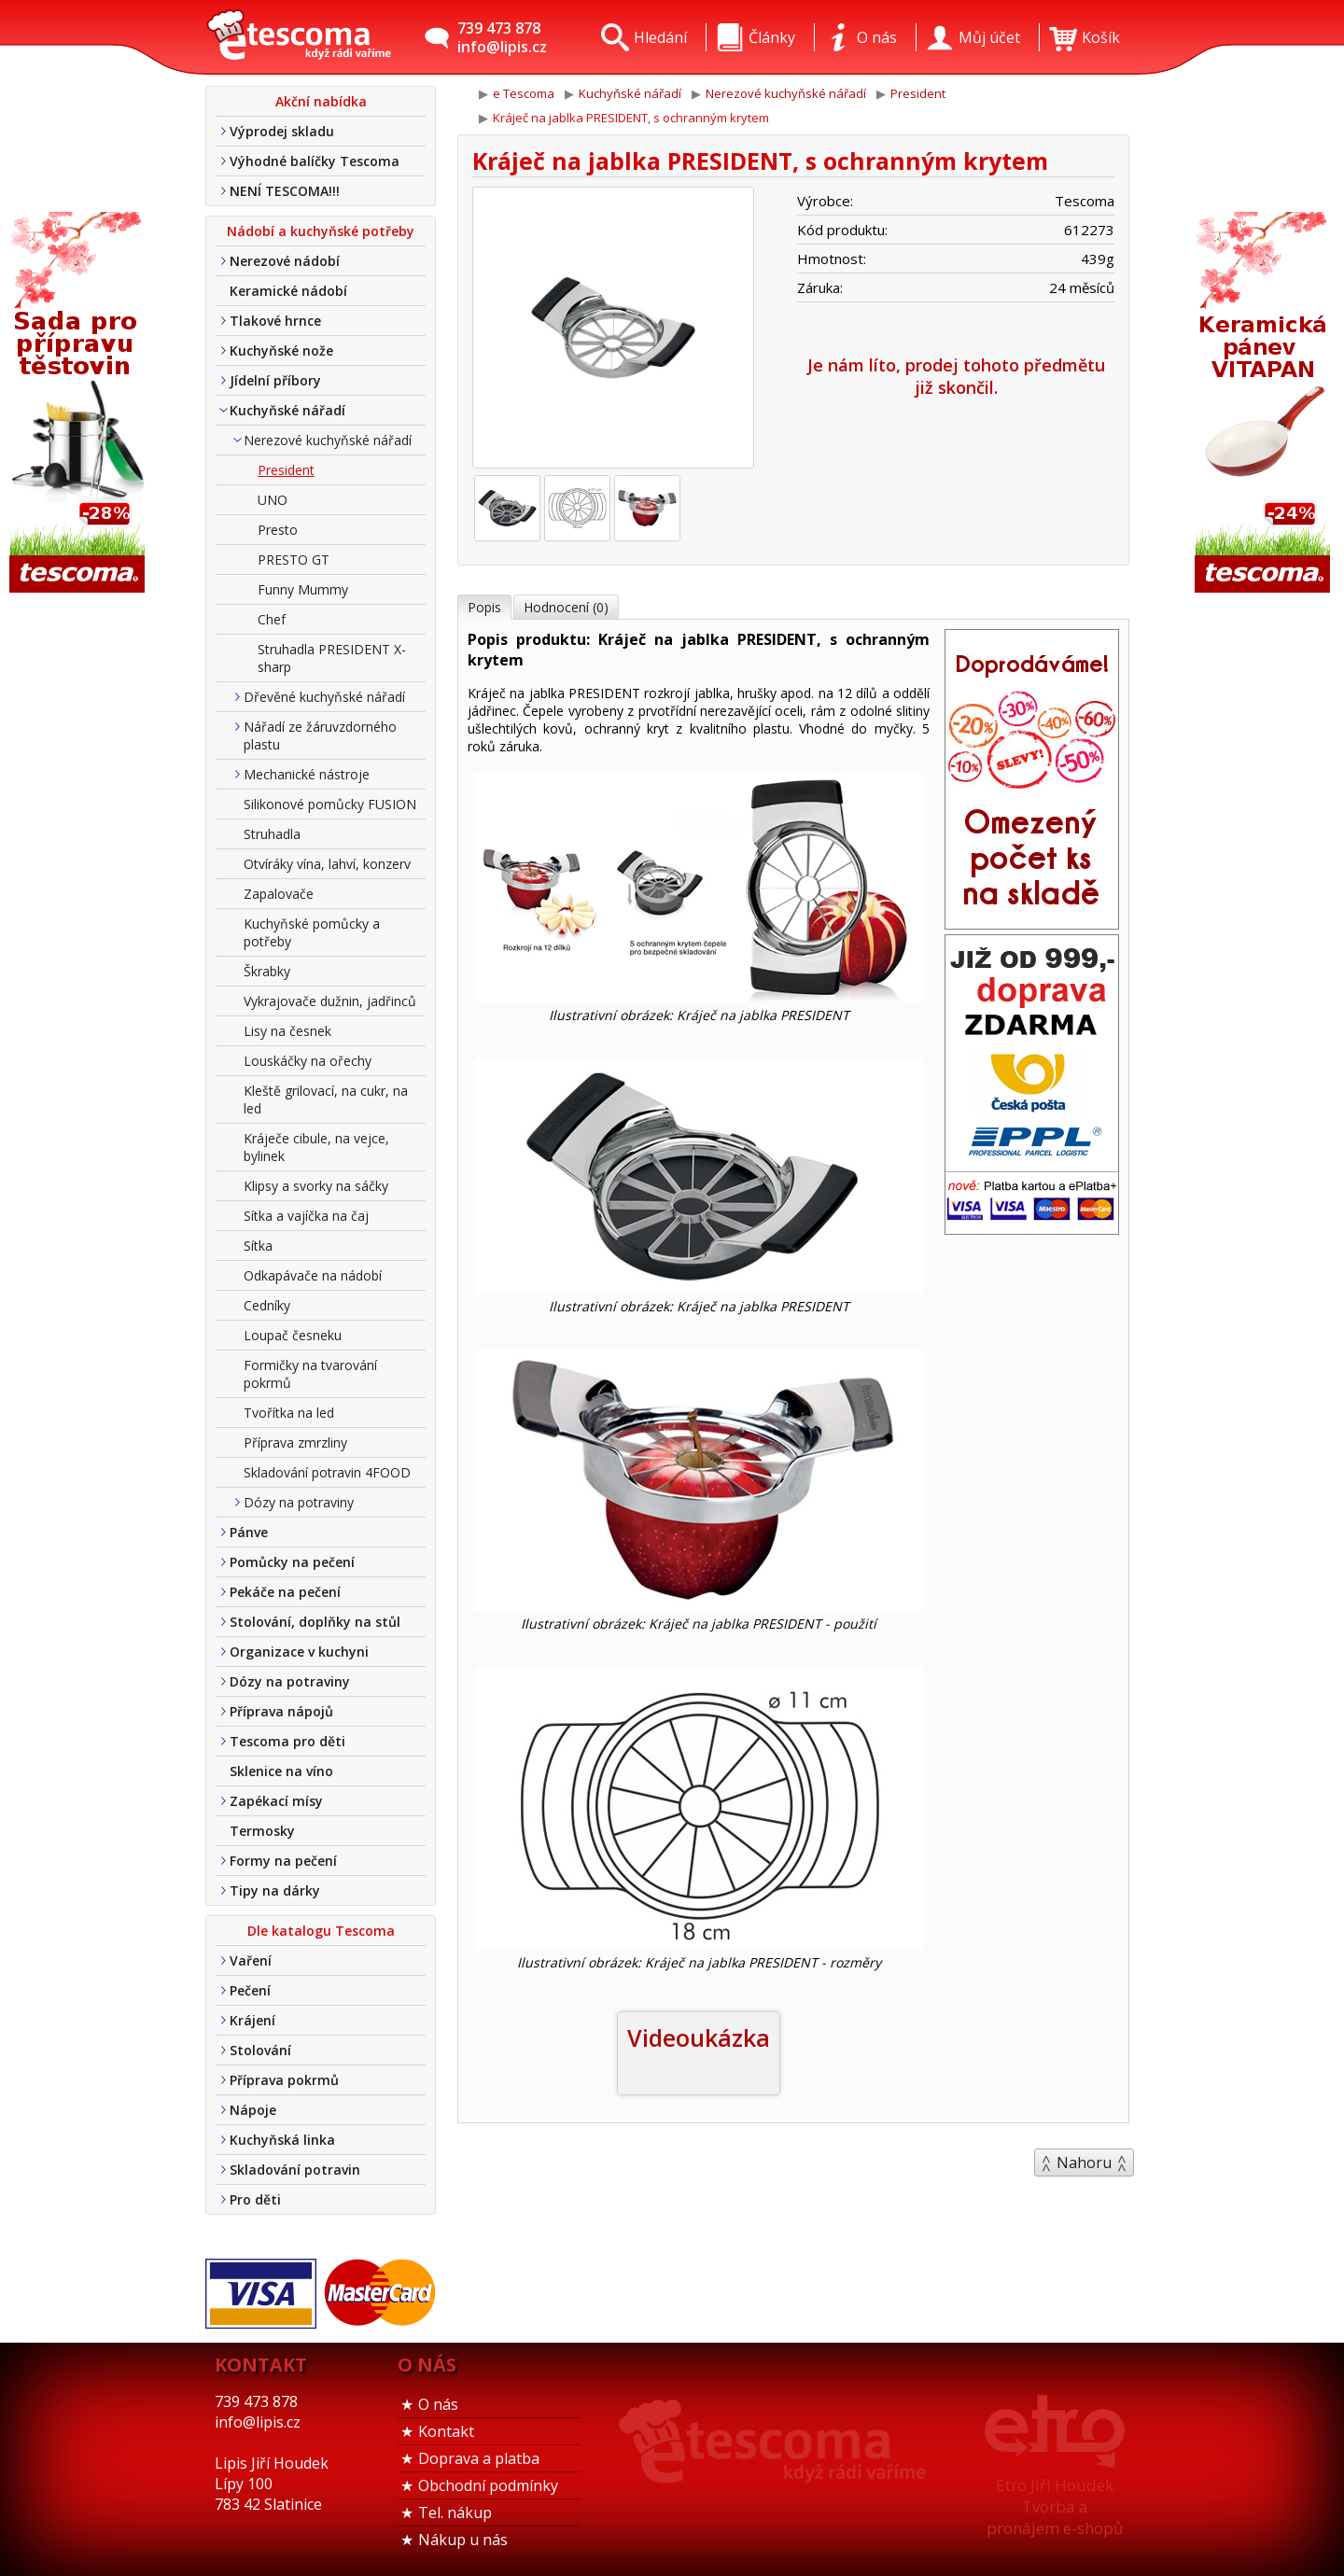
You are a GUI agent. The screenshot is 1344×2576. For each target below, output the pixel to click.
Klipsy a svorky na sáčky (316, 1186)
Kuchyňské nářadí (287, 410)
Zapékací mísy (276, 1801)
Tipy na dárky (275, 1890)
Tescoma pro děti (287, 1741)
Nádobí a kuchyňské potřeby (320, 231)
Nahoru (1084, 2162)
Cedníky (267, 1305)
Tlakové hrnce (275, 320)
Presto (278, 530)
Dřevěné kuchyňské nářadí (324, 697)
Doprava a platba (478, 2458)
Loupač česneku (293, 1335)
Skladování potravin (295, 2169)
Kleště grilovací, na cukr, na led (326, 1099)
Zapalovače (279, 894)
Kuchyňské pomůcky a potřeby (312, 932)
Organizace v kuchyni (299, 1651)
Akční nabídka (321, 101)
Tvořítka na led (289, 1412)
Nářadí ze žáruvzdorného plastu (320, 735)
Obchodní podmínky (488, 2485)
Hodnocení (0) (566, 607)
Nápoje (253, 2110)
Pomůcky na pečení (292, 1562)
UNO (272, 500)
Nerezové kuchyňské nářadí (328, 440)
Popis (484, 607)
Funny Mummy (303, 589)
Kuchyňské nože (281, 350)
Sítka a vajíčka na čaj (306, 1216)
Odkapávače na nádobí (313, 1275)
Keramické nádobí (288, 291)
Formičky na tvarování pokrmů (310, 1374)
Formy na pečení (283, 1860)
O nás (438, 2404)
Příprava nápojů (281, 1711)
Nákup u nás (463, 2539)
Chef (272, 619)
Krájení (252, 2020)
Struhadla (272, 834)
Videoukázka (698, 2037)
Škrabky (267, 971)
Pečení (250, 1990)
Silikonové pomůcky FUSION (330, 804)
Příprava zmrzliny (295, 1442)
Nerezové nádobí (285, 261)
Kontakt (446, 2431)
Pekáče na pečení (285, 1592)
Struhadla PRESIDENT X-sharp (332, 658)
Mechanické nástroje (307, 774)
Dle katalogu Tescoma (321, 1930)
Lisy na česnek (287, 1031)
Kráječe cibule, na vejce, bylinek (316, 1147)
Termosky (262, 1831)
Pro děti (255, 2199)
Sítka (258, 1245)
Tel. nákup (455, 2512)
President (286, 470)
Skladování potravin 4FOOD (327, 1472)
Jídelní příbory (275, 380)
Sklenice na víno (281, 1771)
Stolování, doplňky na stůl (315, 1622)
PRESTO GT (293, 559)
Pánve (249, 1532)
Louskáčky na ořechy (307, 1061)
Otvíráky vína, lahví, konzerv (327, 864)
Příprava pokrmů (284, 2080)
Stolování (260, 2050)
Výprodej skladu (282, 131)
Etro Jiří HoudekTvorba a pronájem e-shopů (1055, 2506)
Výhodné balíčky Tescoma (314, 161)
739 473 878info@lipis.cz (502, 37)
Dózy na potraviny (299, 1502)
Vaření (251, 1960)
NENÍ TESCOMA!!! (285, 191)
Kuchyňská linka (282, 2140)
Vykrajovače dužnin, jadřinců (330, 1001)
